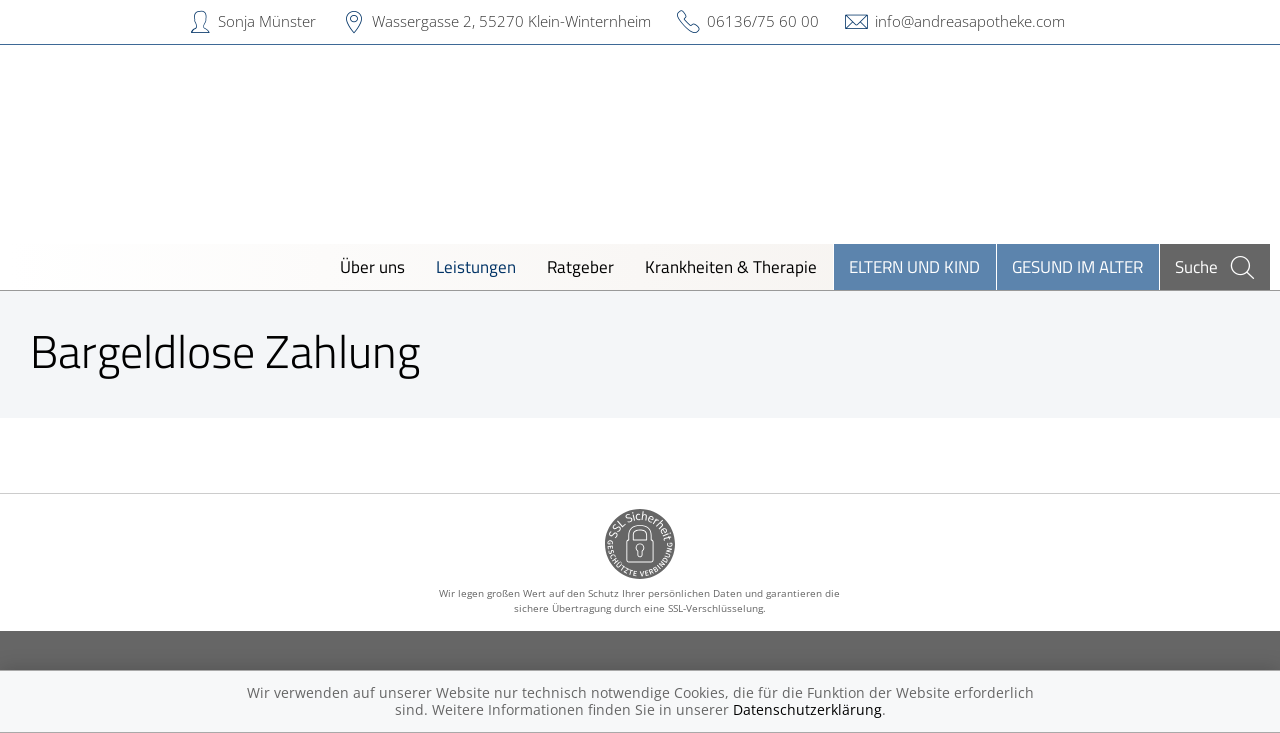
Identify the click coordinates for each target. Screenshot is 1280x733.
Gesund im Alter (1077, 266)
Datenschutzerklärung (807, 709)
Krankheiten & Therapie (731, 266)
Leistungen (476, 266)
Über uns (372, 266)
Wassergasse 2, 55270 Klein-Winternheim (511, 21)
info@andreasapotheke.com (970, 21)
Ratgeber (580, 266)
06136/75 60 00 (763, 21)
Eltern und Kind (914, 266)
